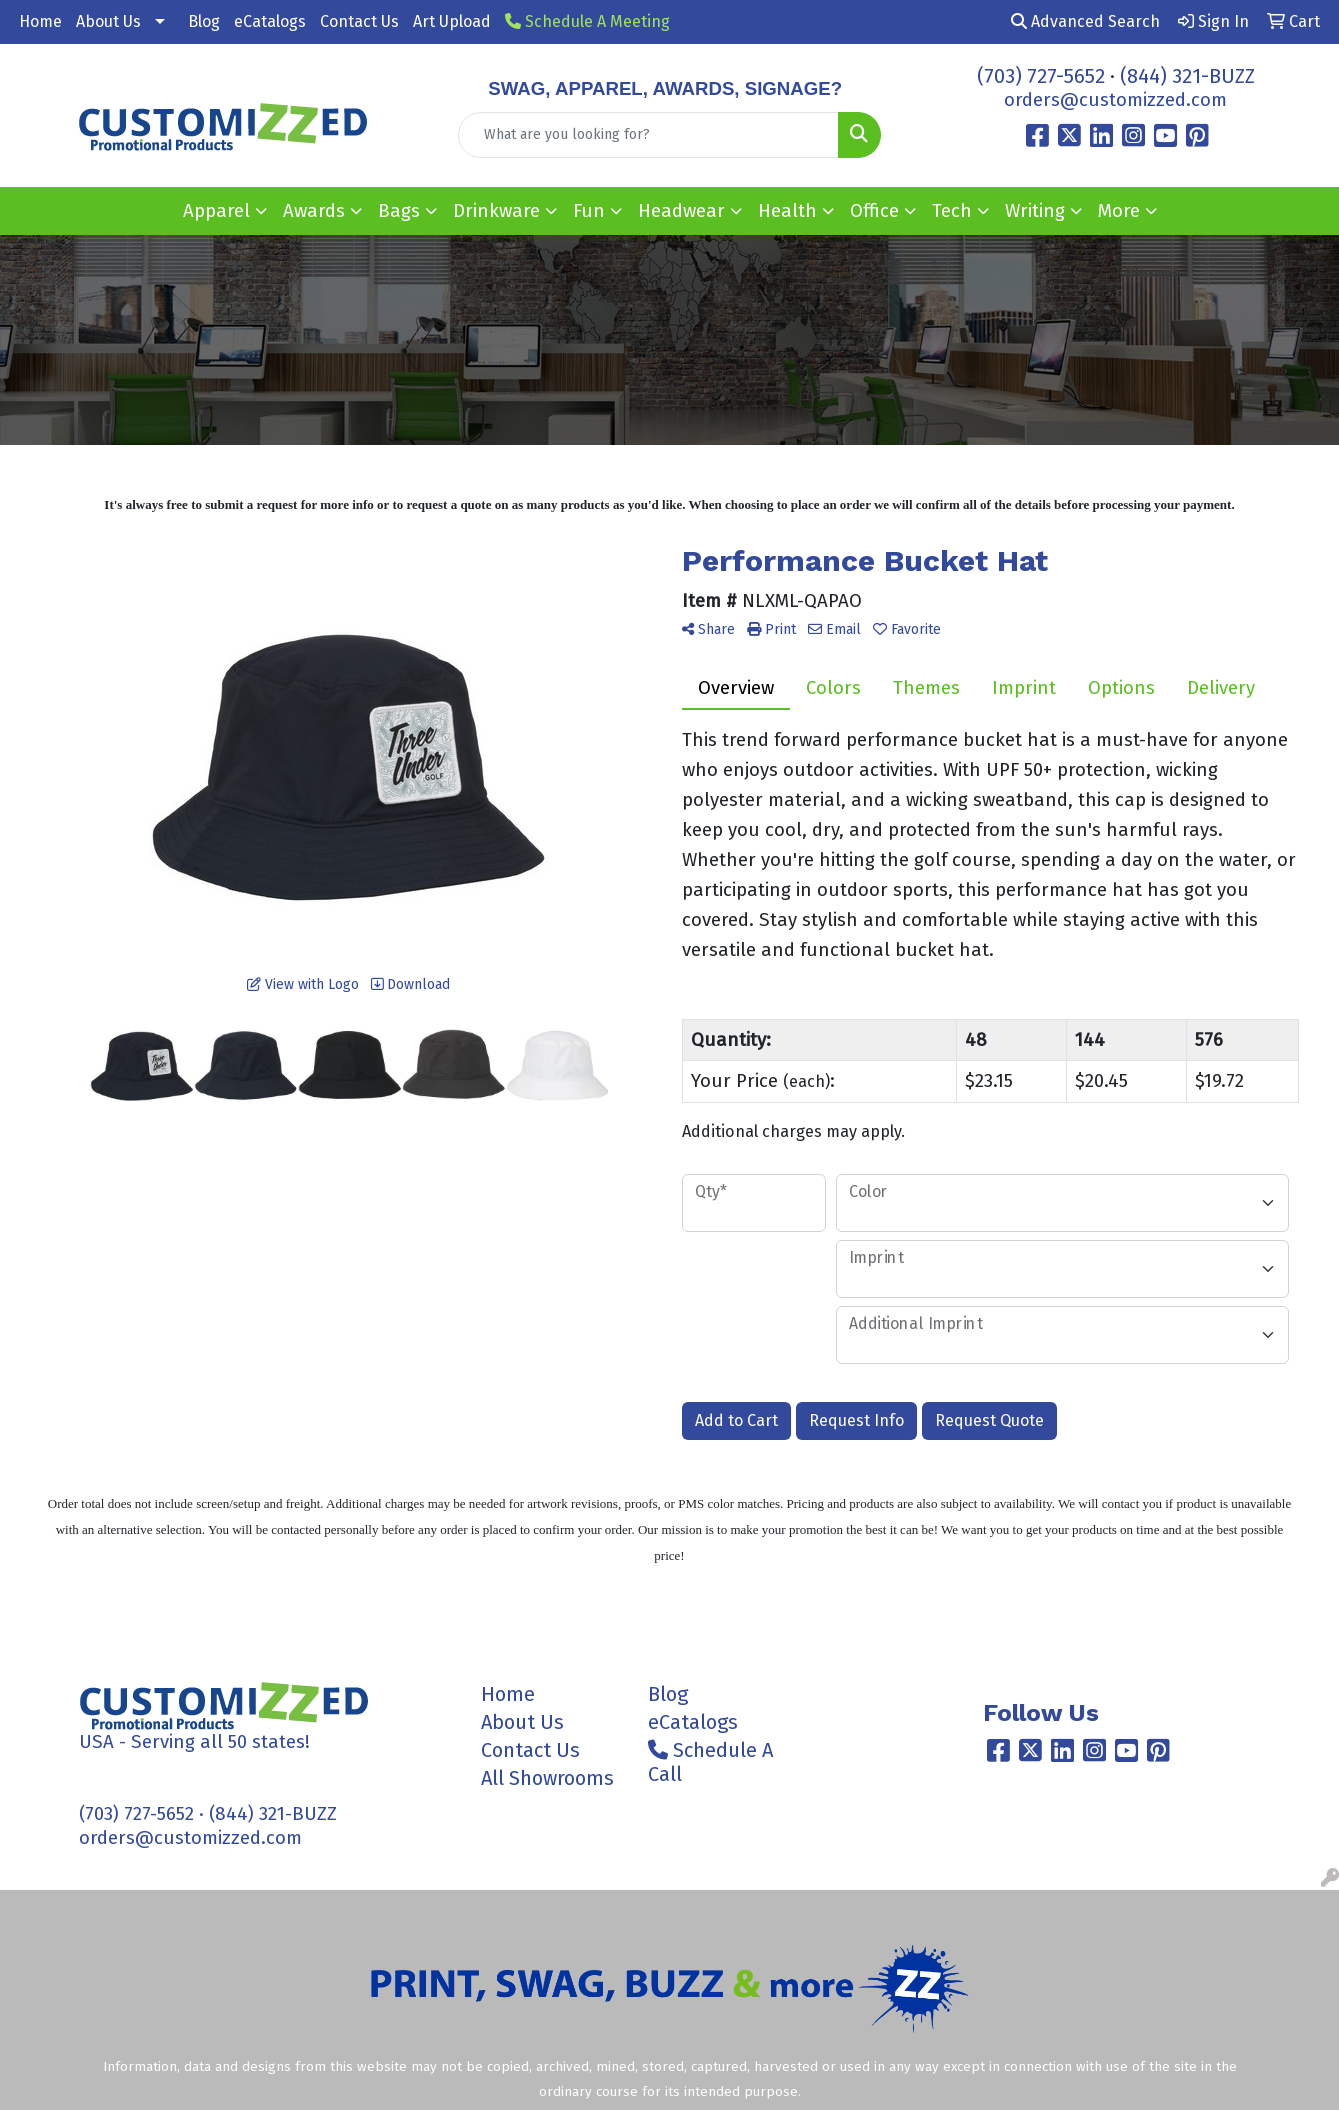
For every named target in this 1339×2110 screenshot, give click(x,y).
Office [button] (874, 211)
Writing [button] (1035, 211)
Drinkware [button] (496, 211)
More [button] (1119, 211)
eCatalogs (270, 21)
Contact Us (359, 21)
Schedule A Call (710, 1762)
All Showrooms (547, 1778)
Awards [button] (314, 211)
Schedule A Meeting (587, 21)
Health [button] (787, 211)
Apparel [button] (216, 211)
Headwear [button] (681, 211)
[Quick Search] (648, 135)
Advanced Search (1085, 21)
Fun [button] (589, 211)
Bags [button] (399, 211)
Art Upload (452, 21)
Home (40, 21)
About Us (108, 21)
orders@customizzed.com (1115, 100)
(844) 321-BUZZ (1187, 76)
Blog (204, 21)
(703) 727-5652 (1041, 76)
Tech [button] (952, 211)
